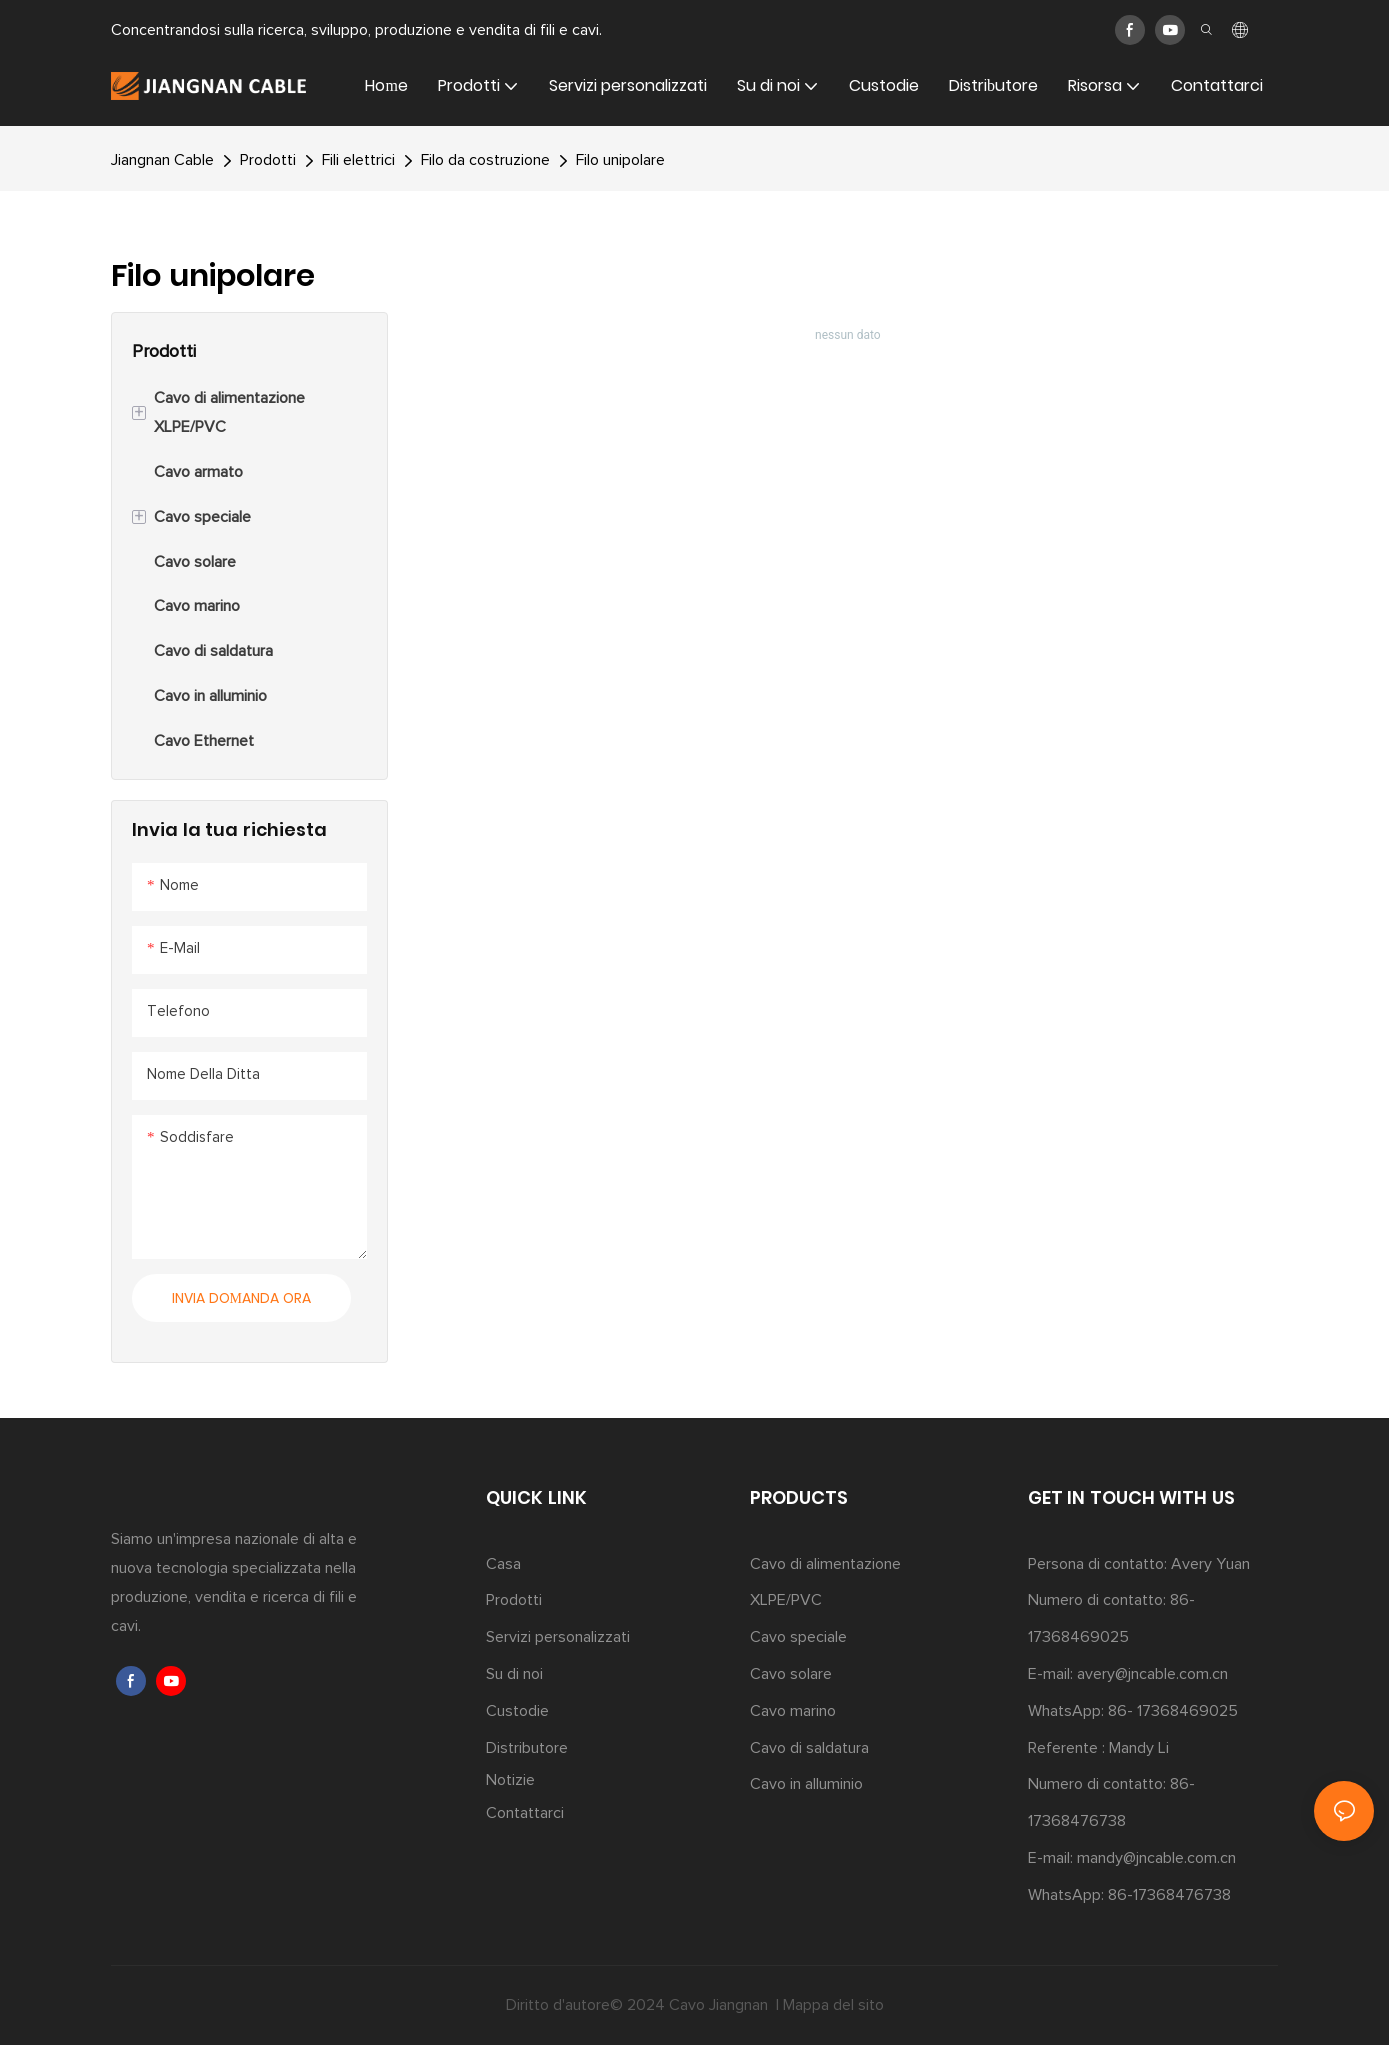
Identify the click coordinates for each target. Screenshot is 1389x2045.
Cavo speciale (798, 1637)
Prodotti (268, 160)
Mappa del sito (833, 2005)
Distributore (527, 1748)
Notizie (510, 1780)
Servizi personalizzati (558, 1637)
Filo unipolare (620, 160)
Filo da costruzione (485, 160)
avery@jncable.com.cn (1152, 1674)
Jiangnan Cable (162, 160)
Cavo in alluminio (806, 1784)
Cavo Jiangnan (720, 2005)
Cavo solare (791, 1674)
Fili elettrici (358, 160)
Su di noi (514, 1674)
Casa (503, 1564)
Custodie (517, 1711)
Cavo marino (793, 1711)
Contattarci (525, 1813)
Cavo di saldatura (809, 1748)
